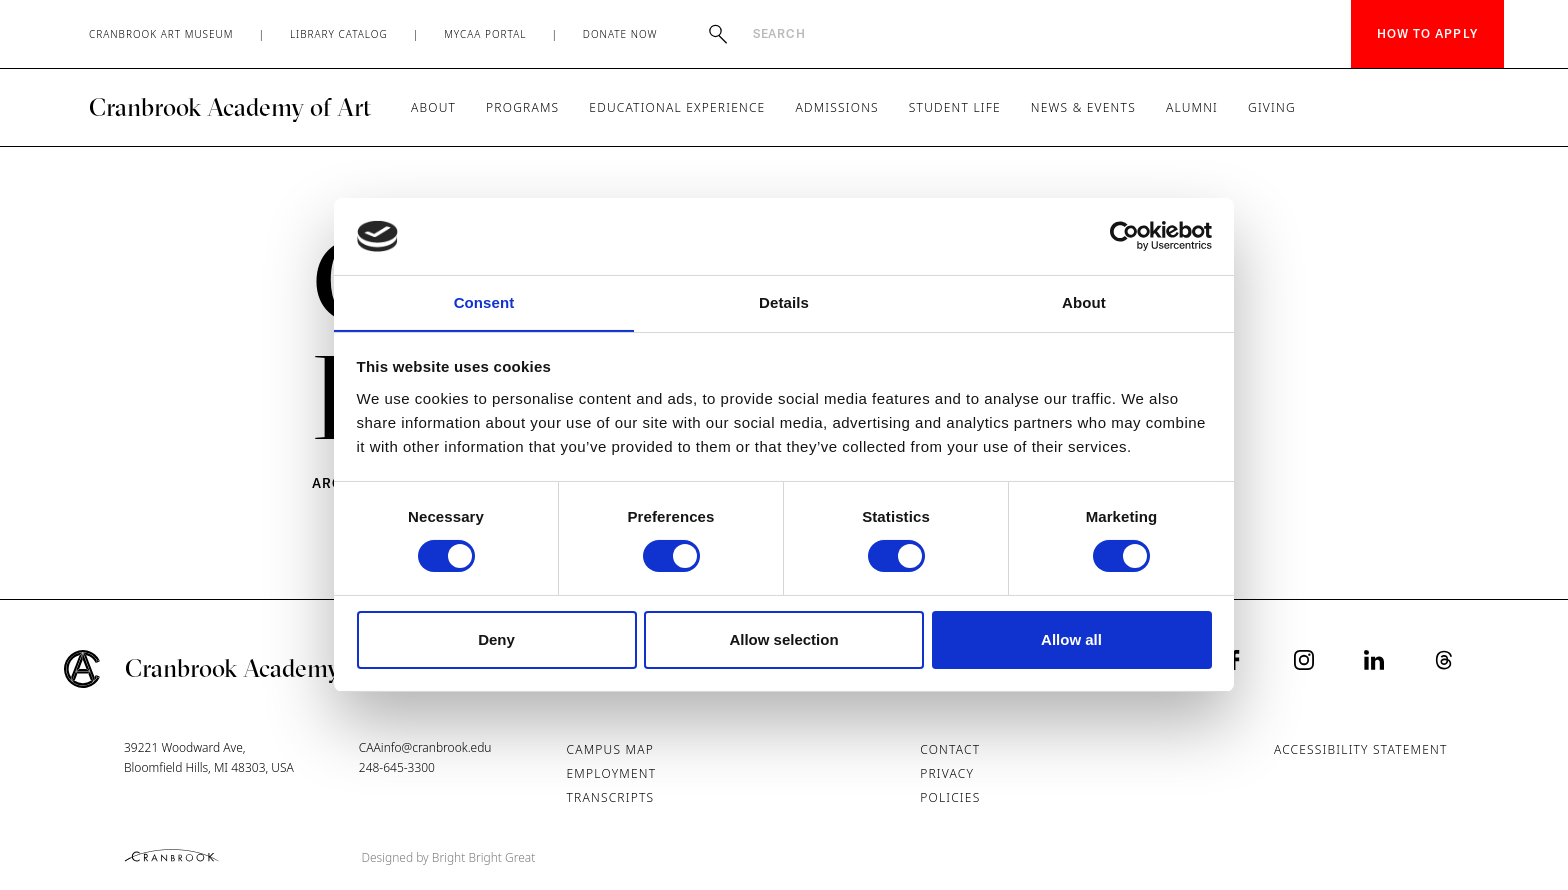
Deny (496, 639)
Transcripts (611, 797)
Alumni (1192, 107)
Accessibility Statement (1361, 749)
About (433, 107)
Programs (522, 107)
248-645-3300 (397, 767)
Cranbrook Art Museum (161, 34)
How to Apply (1427, 33)
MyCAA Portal (485, 34)
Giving (1272, 107)
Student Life (955, 107)
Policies (950, 797)
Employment (612, 773)
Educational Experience (677, 107)
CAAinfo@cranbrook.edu (425, 747)
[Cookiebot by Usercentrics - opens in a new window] (1124, 236)
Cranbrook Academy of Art (230, 107)
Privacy (947, 773)
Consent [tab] (484, 301)
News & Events (1083, 107)
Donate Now (620, 34)
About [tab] (1084, 301)
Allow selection (783, 639)
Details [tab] (784, 301)
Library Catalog (339, 34)
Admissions (836, 107)
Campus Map (610, 749)
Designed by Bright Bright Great (449, 857)
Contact (950, 749)
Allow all (1071, 639)
